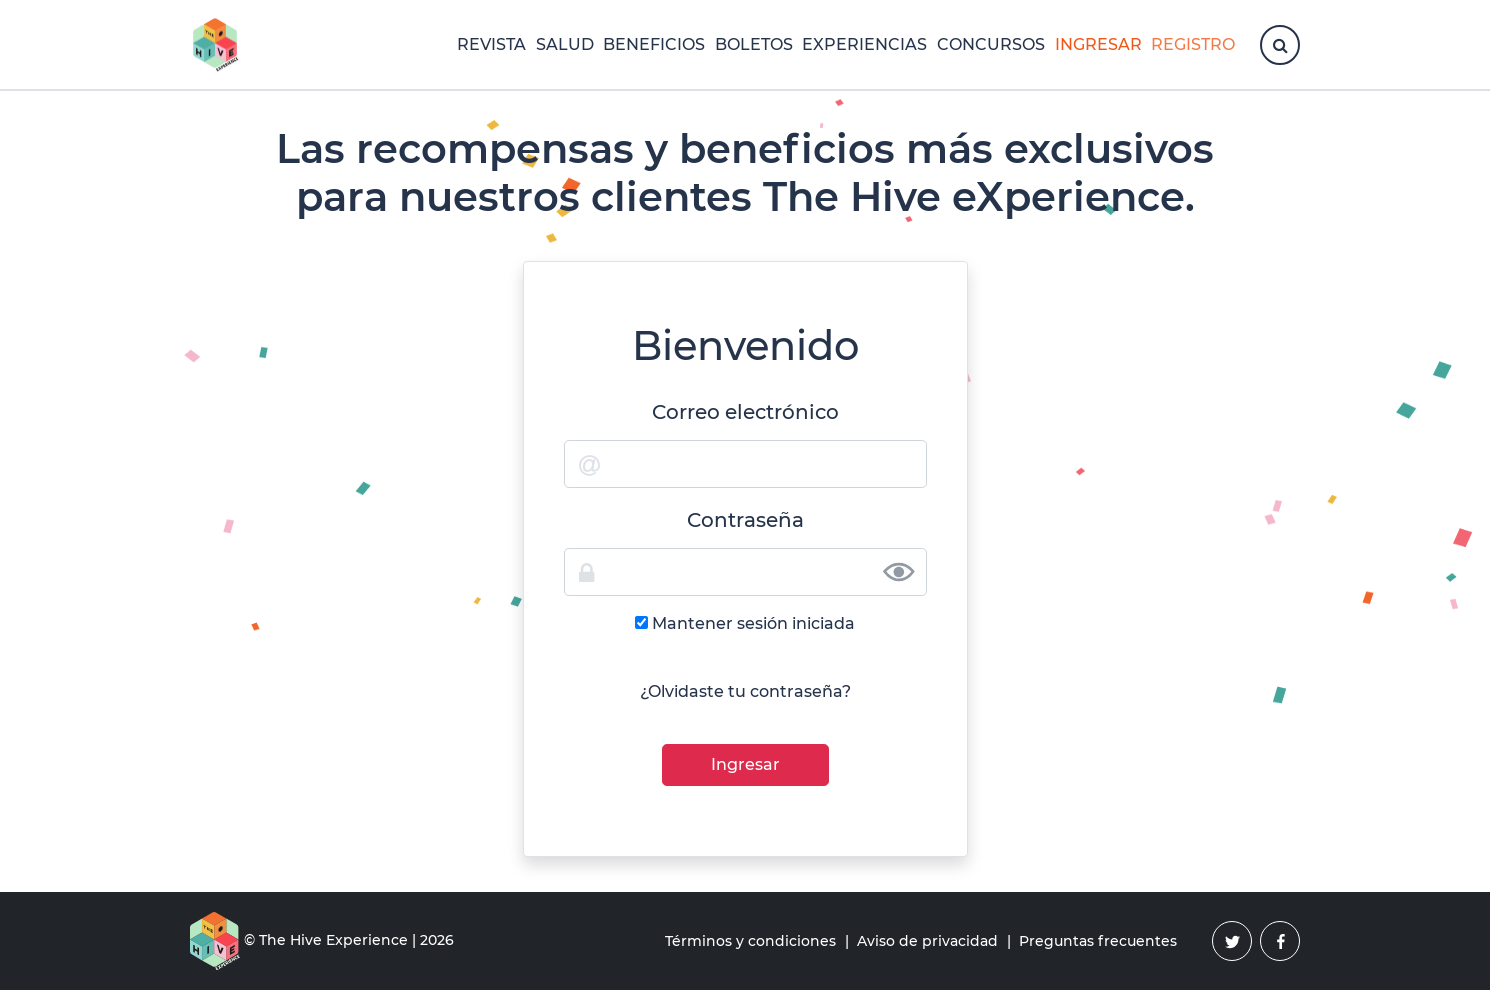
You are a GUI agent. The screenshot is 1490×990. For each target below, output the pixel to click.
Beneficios (654, 44)
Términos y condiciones (750, 941)
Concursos (991, 44)
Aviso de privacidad (927, 941)
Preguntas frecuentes (1098, 941)
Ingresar (1098, 44)
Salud (565, 44)
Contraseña (745, 520)
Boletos (754, 44)
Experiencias (864, 44)
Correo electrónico (745, 412)
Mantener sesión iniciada (753, 623)
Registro (1193, 44)
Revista (491, 44)
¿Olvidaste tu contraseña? (745, 691)
